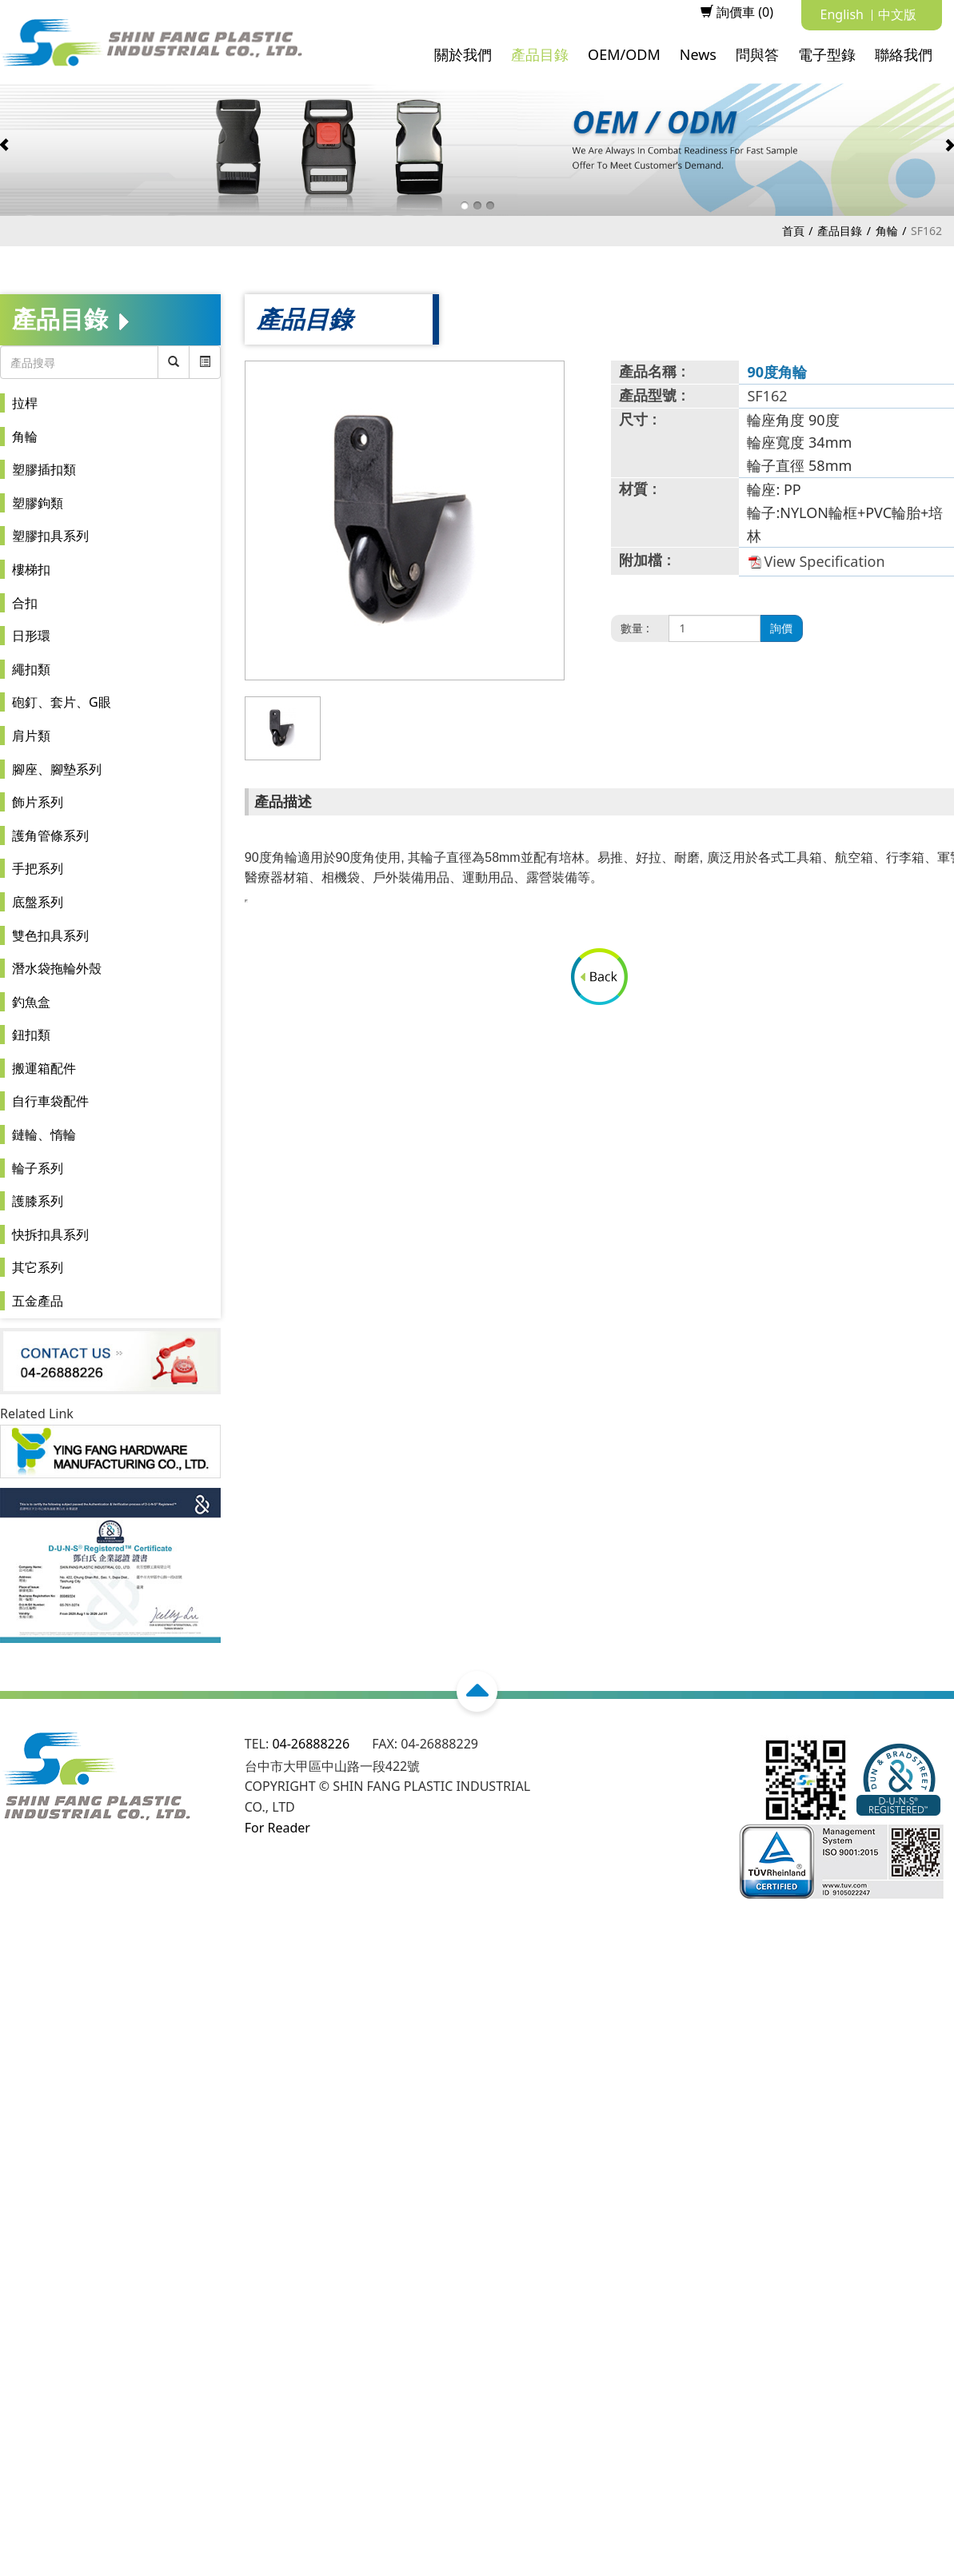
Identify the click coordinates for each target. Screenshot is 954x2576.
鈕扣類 (31, 1034)
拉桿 (25, 403)
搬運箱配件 (44, 1068)
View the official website (152, 2140)
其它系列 (37, 1267)
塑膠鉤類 (37, 503)
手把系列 (37, 868)
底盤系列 (37, 902)
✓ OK (489, 2565)
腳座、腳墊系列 (57, 769)
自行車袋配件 (50, 1101)
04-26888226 (310, 1744)
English (842, 14)
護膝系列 (37, 1201)
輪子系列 (37, 1168)
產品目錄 (540, 54)
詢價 (781, 628)
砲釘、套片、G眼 (61, 702)
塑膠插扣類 (44, 469)
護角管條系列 (50, 835)
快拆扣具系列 (50, 1234)
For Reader (277, 1827)
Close (16, 1956)
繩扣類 (31, 669)
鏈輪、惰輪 (44, 1134)
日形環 (31, 635)
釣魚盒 (31, 1002)
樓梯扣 (31, 569)
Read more (38, 2140)
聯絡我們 (903, 54)
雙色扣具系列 (50, 935)
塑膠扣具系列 (50, 535)
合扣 (25, 603)
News (698, 54)
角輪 (887, 230)
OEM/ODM (624, 54)
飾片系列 (37, 802)
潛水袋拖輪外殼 (57, 968)
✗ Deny (22, 2017)
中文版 (897, 14)
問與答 (757, 54)
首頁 (793, 230)
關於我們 (463, 54)
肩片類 (31, 735)
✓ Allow (23, 1997)
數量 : (635, 628)
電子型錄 (827, 54)
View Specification (824, 561)
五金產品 (37, 1301)
